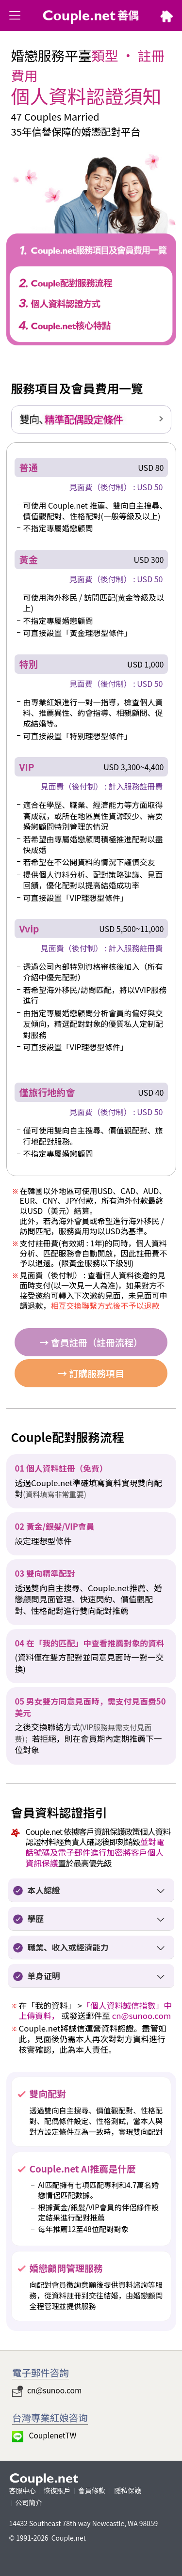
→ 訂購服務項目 (91, 1373)
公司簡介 (29, 2502)
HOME (166, 18)
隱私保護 (127, 2490)
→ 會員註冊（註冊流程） (90, 1342)
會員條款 (91, 2490)
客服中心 (22, 2490)
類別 (14, 17)
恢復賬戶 (57, 2490)
